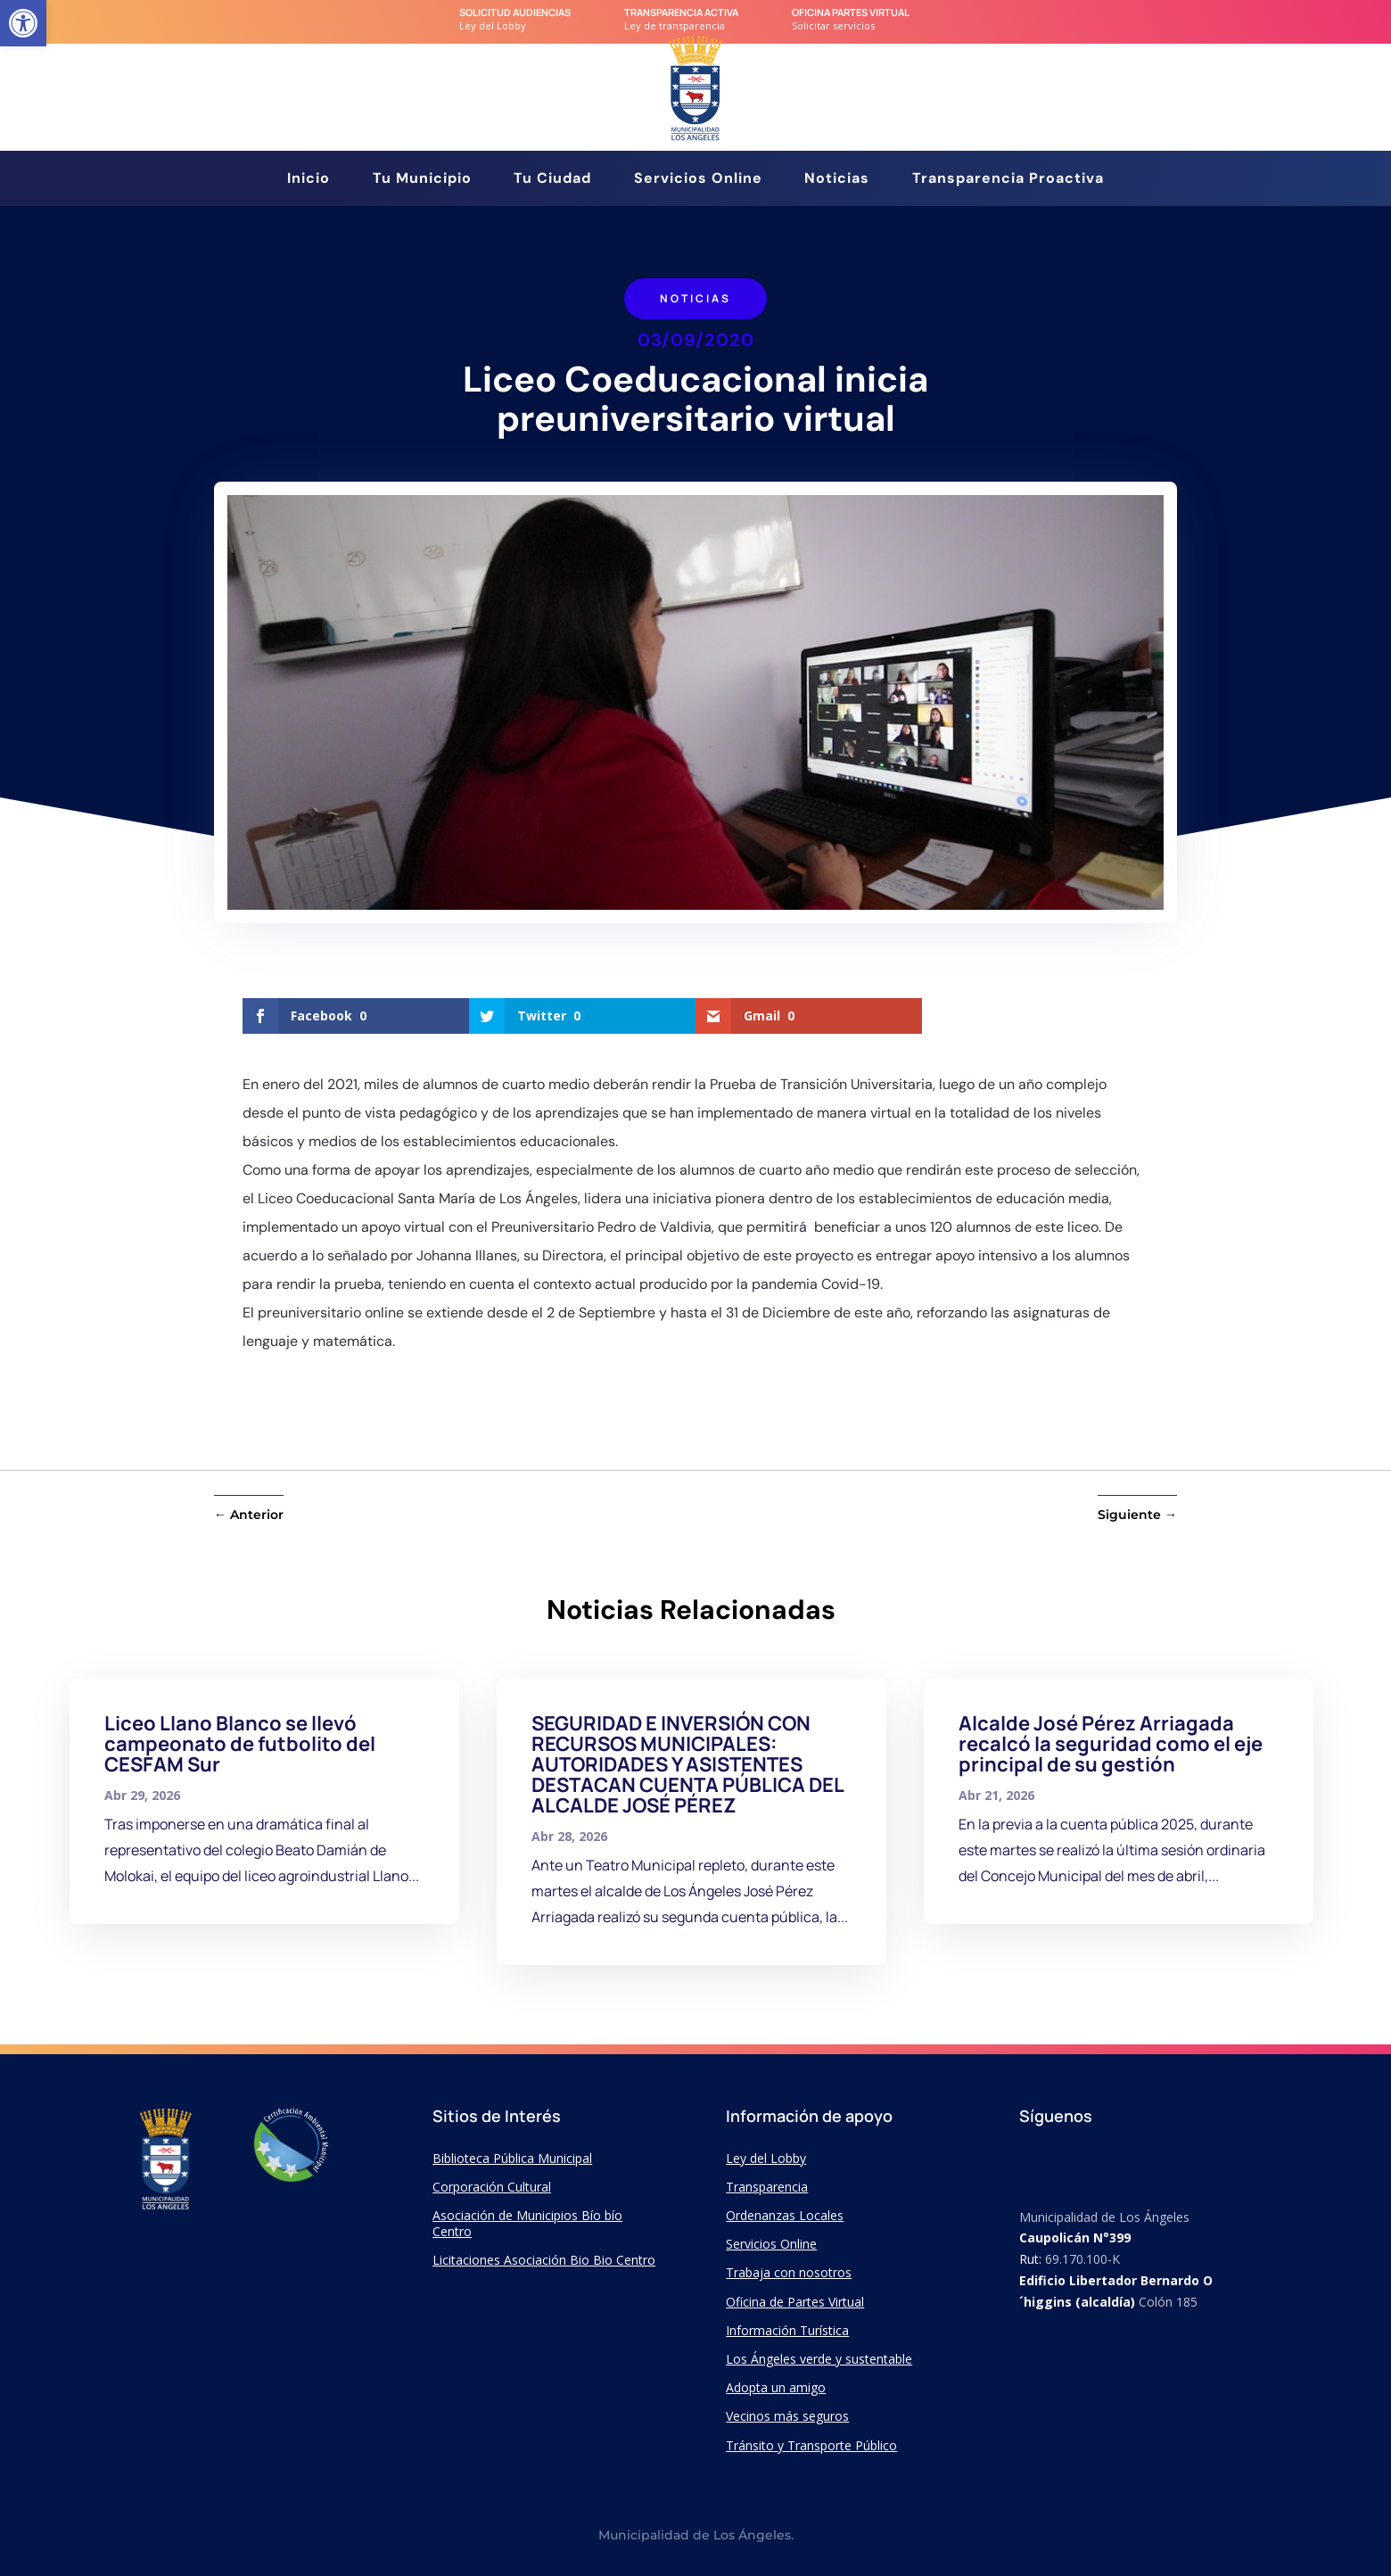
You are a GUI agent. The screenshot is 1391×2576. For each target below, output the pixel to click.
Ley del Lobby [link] (766, 2158)
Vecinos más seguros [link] (787, 2415)
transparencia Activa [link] (681, 12)
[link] (23, 23)
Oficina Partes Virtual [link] (851, 12)
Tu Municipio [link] (422, 179)
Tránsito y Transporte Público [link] (811, 2445)
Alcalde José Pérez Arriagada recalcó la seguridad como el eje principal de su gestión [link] (1111, 1744)
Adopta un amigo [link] (776, 2387)
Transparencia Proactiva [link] (1008, 179)
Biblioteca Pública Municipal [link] (512, 2158)
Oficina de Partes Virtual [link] (795, 2301)
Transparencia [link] (767, 2186)
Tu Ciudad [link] (552, 179)
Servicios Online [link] (698, 179)
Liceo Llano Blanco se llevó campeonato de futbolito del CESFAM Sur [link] (239, 1744)
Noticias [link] (836, 179)
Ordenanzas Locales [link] (785, 2215)
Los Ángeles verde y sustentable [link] (819, 2358)
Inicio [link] (308, 179)
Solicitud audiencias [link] (515, 12)
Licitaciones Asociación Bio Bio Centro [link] (543, 2259)
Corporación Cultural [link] (491, 2186)
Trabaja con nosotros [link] (789, 2272)
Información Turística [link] (787, 2330)
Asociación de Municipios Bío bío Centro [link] (527, 2223)
